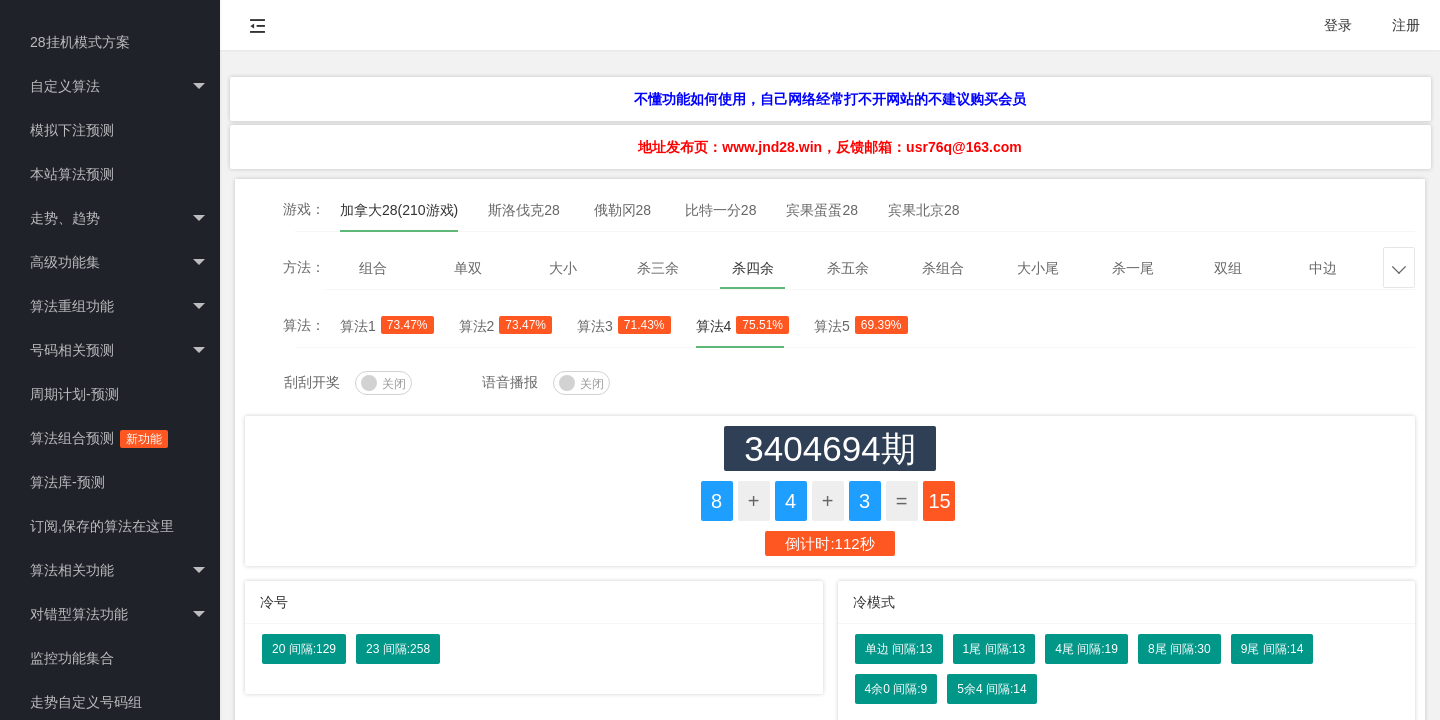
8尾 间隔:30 (1179, 649)
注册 (1406, 25)
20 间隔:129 (304, 649)
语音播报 (510, 382)
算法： (304, 325)
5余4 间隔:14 (991, 689)
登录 (1338, 25)
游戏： (304, 209)
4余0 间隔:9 (896, 689)
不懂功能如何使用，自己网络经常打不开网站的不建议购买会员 (830, 99)
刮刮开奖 (312, 382)
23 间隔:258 (398, 649)
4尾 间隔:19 (1086, 649)
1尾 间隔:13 (994, 649)
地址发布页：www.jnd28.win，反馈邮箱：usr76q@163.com (829, 147)
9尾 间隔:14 (1272, 649)
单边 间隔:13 (899, 649)
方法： (304, 267)
